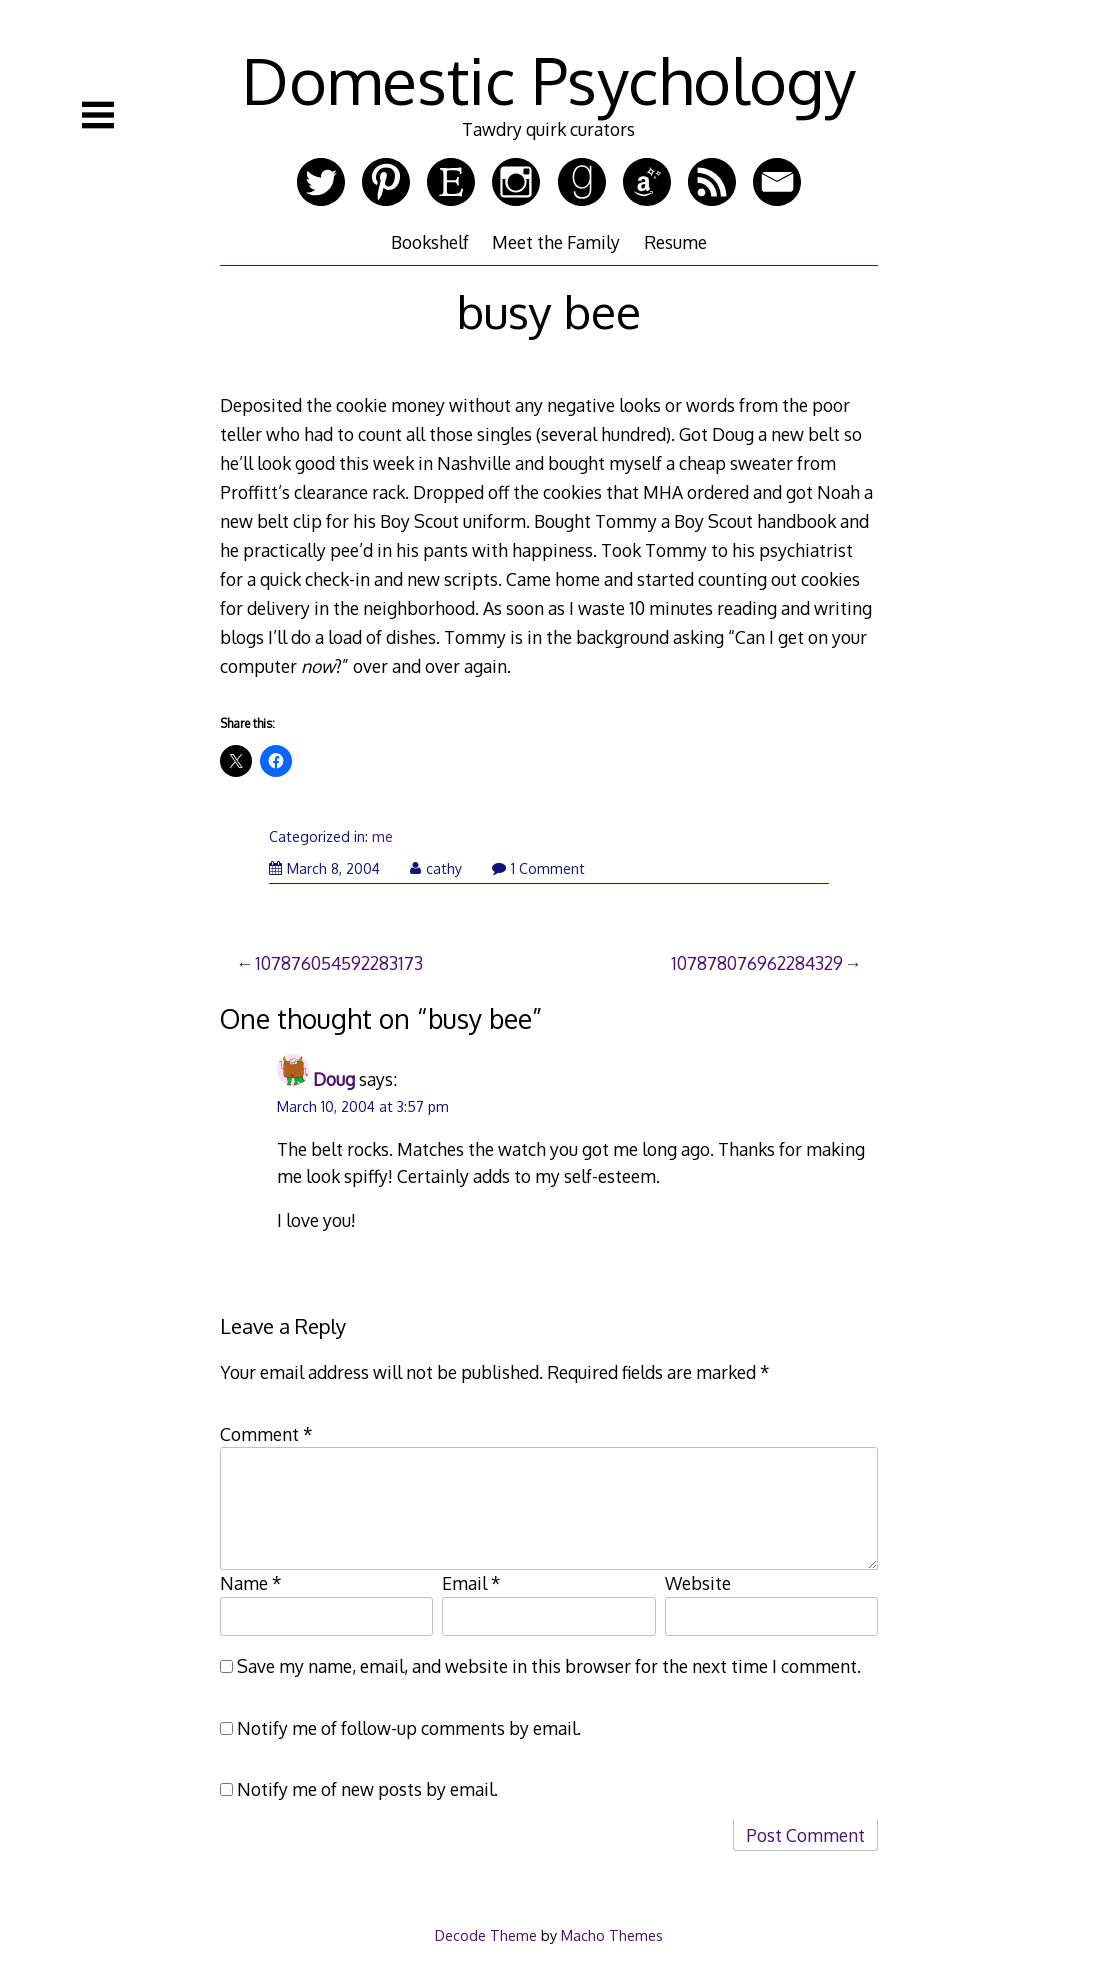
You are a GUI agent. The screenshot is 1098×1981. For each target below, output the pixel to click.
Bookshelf (430, 242)
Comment (266, 1434)
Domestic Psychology (549, 79)
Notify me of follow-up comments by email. (409, 1728)
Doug (334, 1079)
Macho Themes (612, 1935)
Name (251, 1583)
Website (698, 1583)
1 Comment (538, 868)
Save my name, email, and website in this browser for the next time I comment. (549, 1666)
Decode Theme (486, 1935)
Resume (675, 242)
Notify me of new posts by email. (367, 1789)
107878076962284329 (757, 963)
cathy (436, 868)
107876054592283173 (339, 963)
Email (471, 1583)
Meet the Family (556, 242)
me (382, 836)
